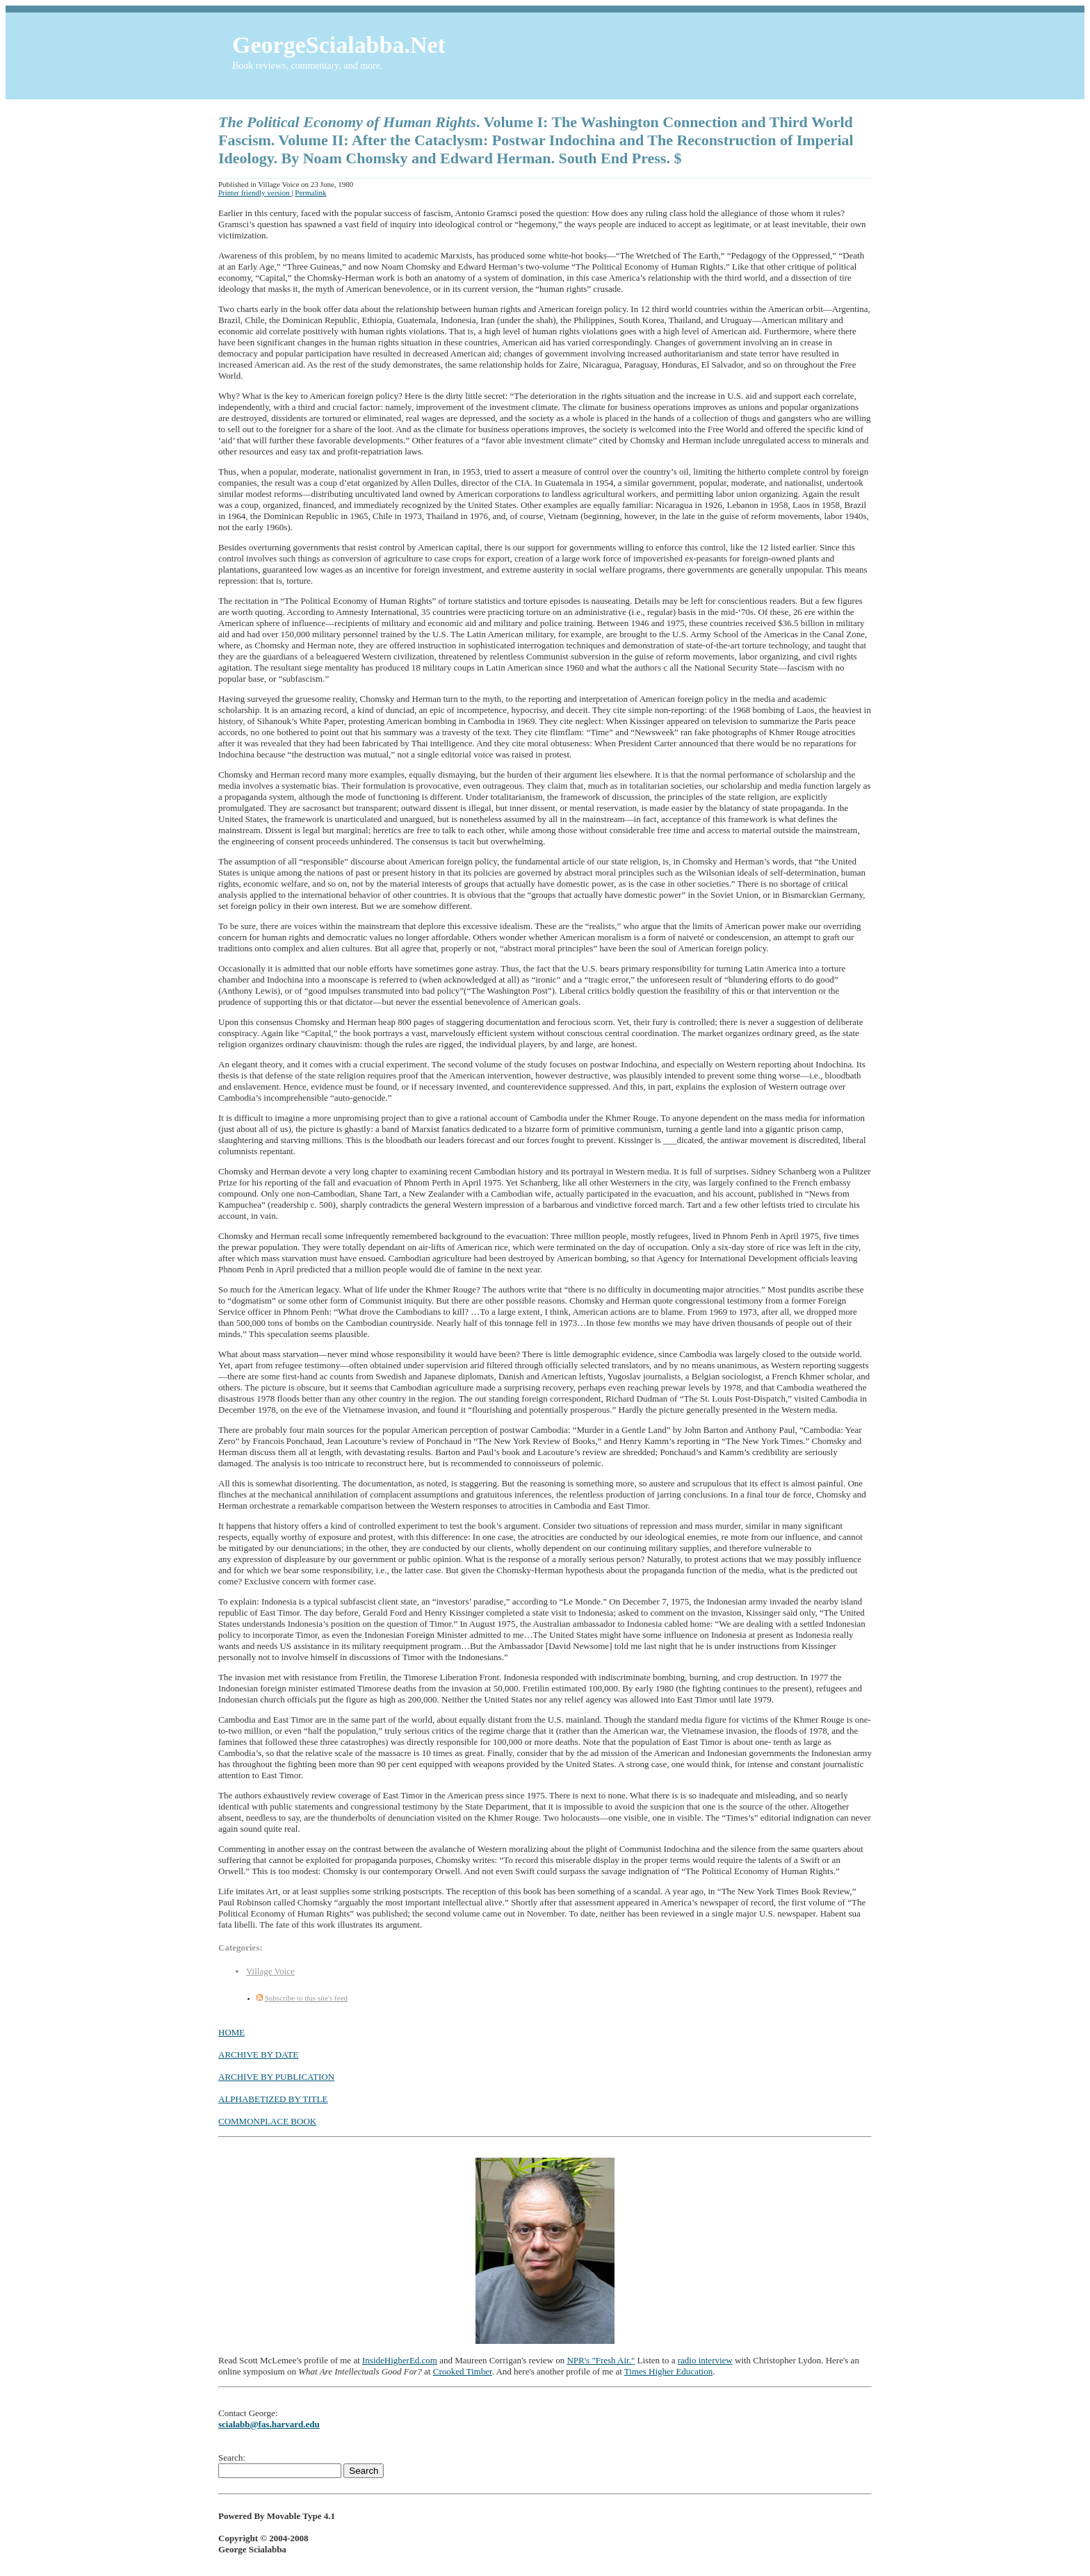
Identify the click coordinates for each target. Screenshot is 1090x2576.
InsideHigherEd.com (399, 2360)
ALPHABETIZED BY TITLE (272, 2099)
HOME (231, 2032)
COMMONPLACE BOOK (267, 2121)
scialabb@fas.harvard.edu (269, 2424)
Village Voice (270, 1971)
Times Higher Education (668, 2371)
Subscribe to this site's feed (306, 1998)
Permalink (310, 192)
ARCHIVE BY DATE (258, 2054)
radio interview (705, 2360)
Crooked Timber (462, 2371)
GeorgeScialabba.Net (339, 45)
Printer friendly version (254, 192)
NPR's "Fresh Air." (601, 2360)
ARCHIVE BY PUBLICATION (276, 2077)
